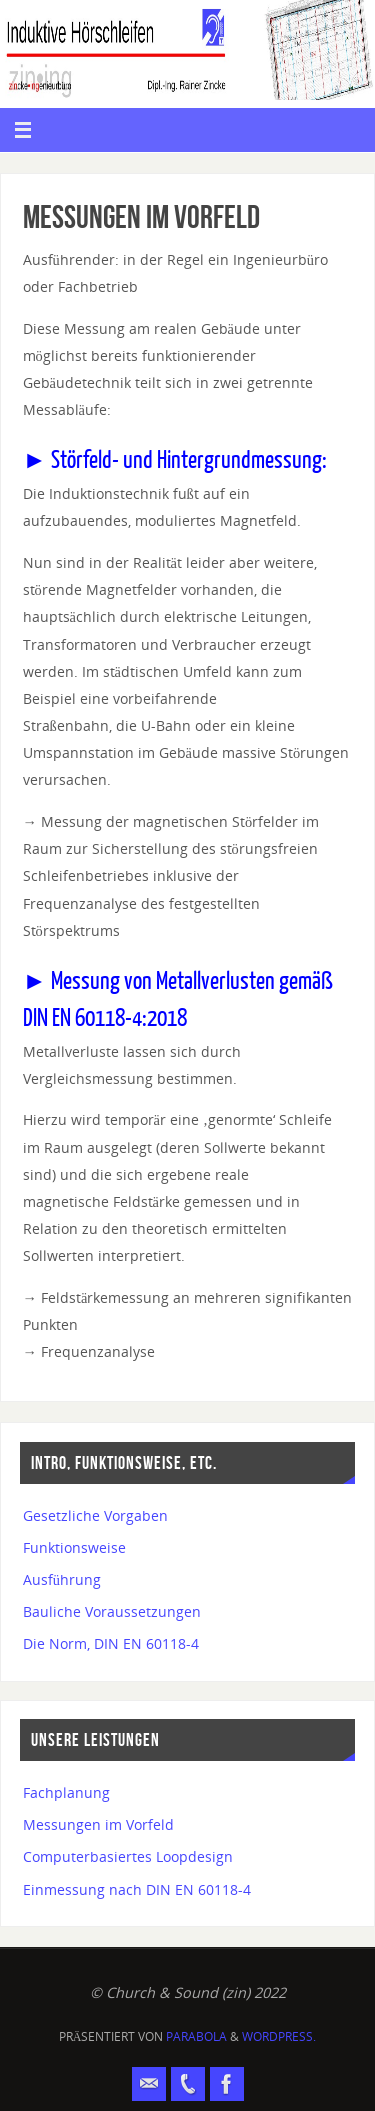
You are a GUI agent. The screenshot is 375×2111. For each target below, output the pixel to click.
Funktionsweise (74, 1547)
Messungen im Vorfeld (98, 1824)
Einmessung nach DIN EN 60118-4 (137, 1889)
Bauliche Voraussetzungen (112, 1611)
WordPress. (279, 2036)
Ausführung (62, 1579)
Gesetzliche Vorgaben (95, 1515)
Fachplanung (66, 1792)
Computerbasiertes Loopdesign (128, 1856)
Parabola (196, 2036)
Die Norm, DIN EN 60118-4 (111, 1643)
